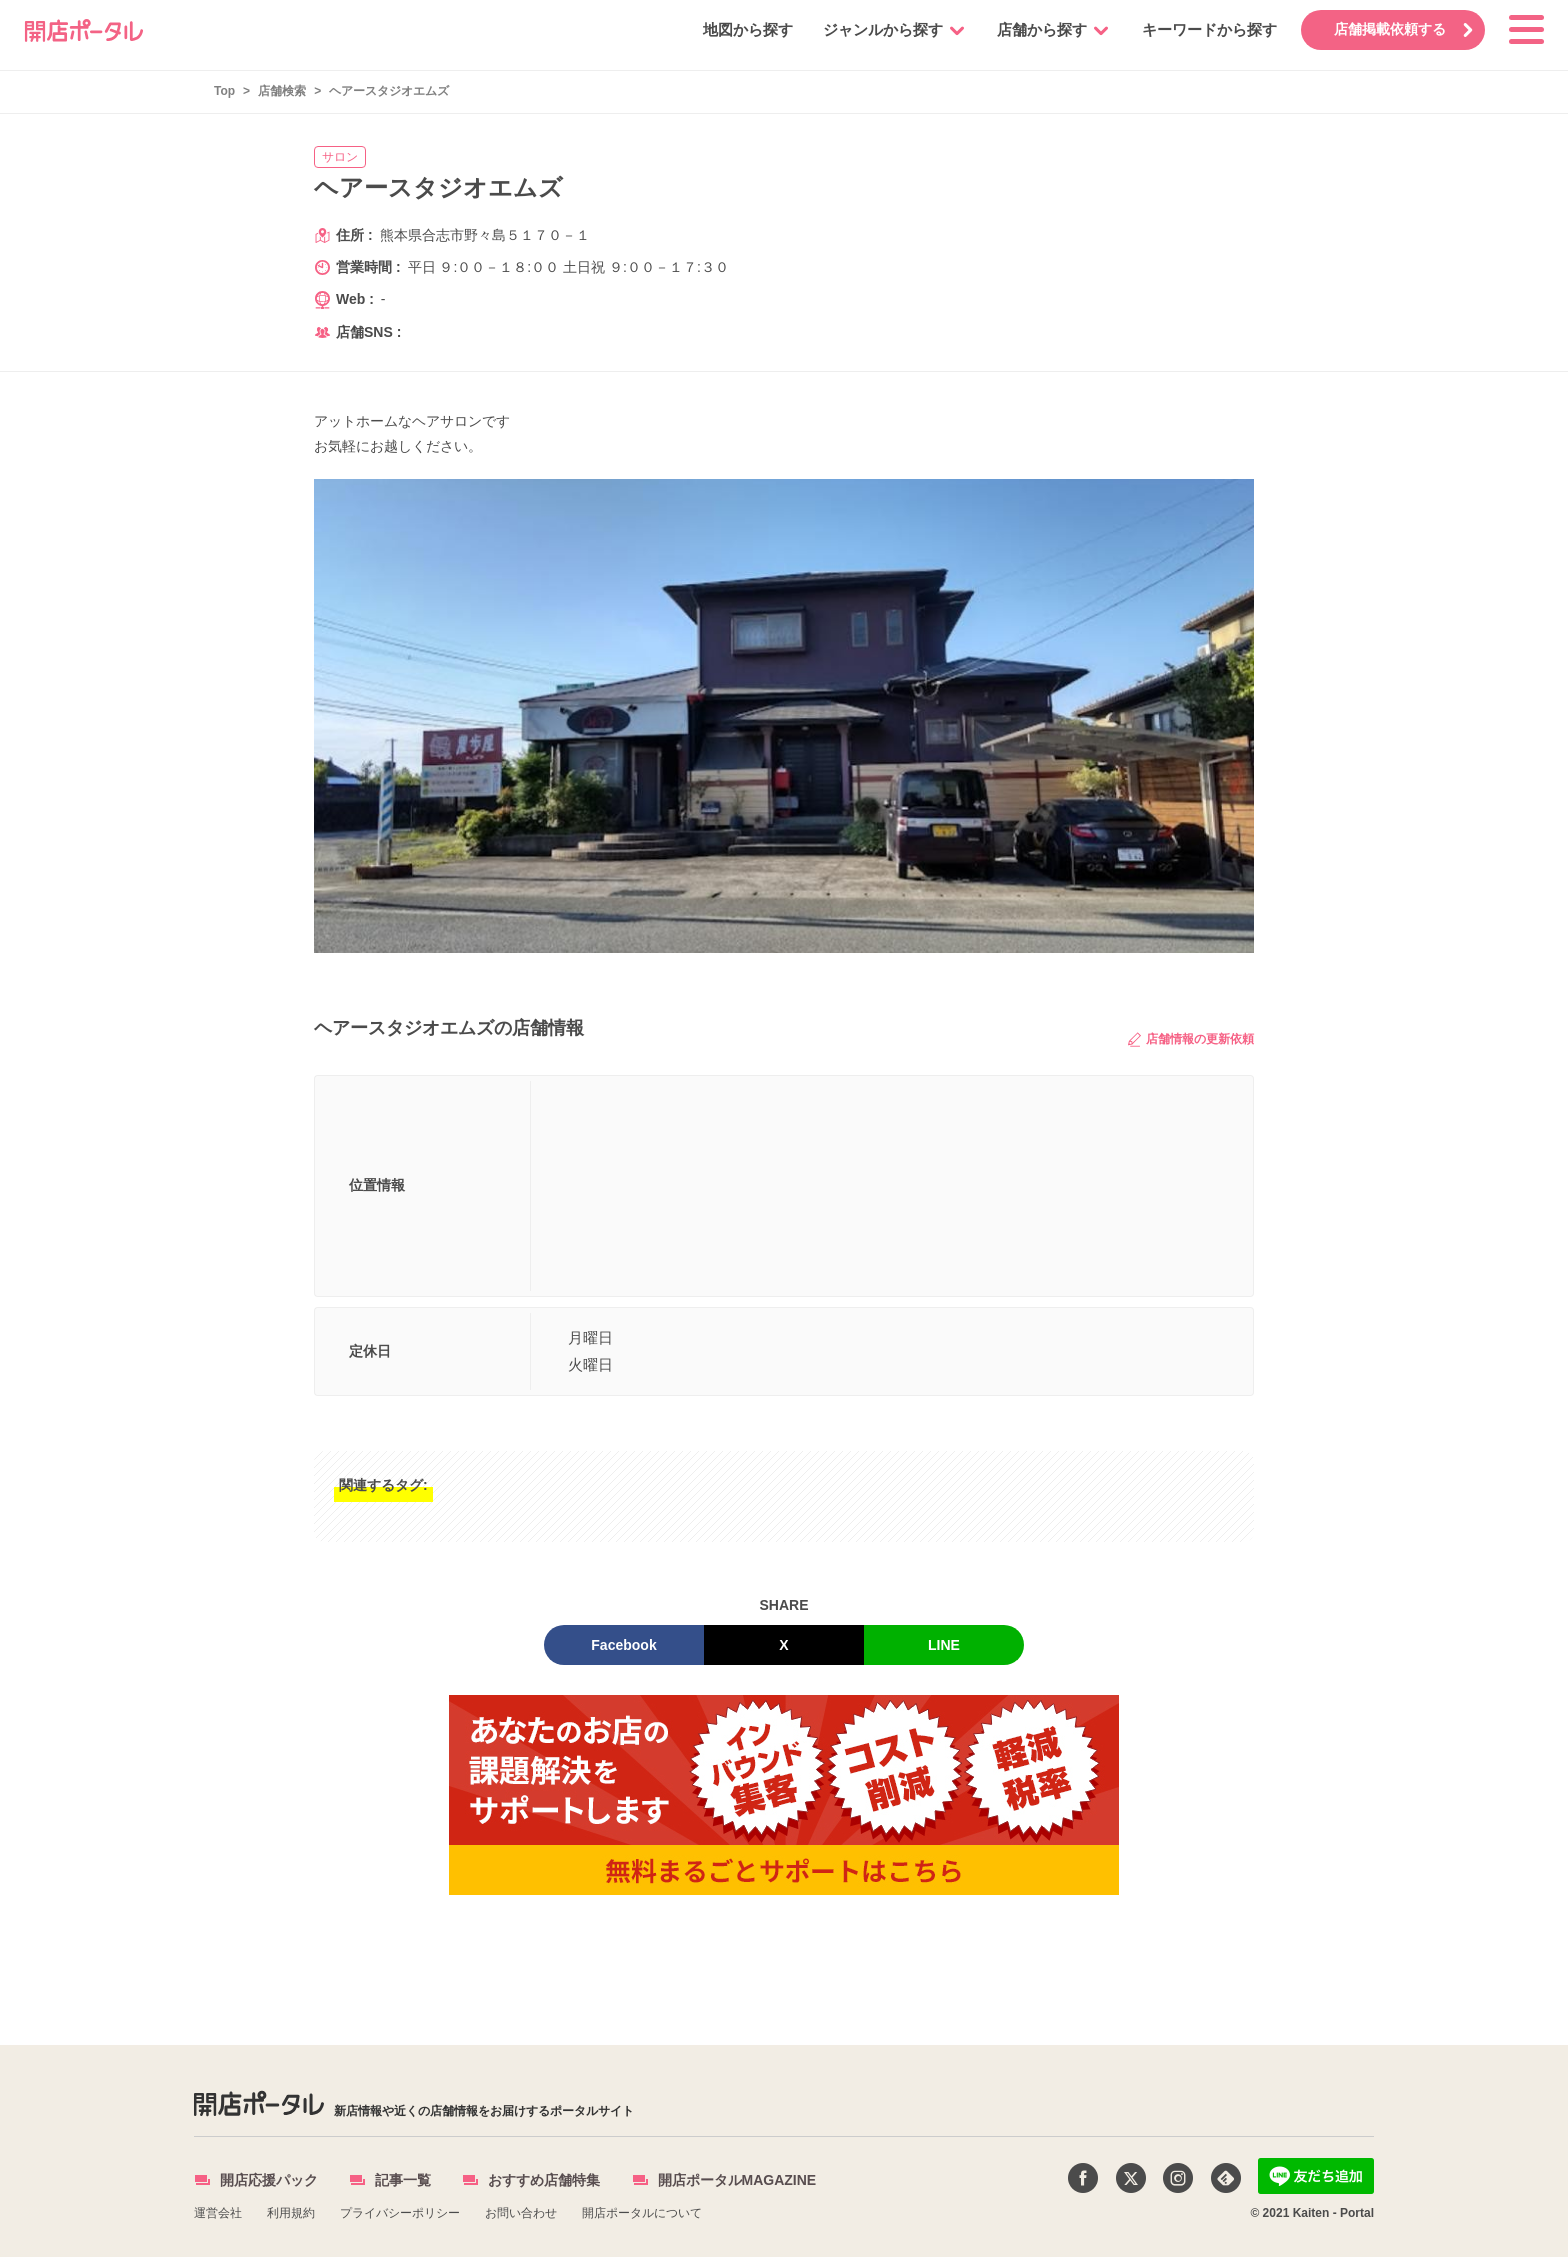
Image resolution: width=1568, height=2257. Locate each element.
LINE (944, 1645)
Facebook (623, 1645)
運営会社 (218, 2213)
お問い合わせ (521, 2213)
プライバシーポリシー (400, 2213)
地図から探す (745, 29)
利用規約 (291, 2213)
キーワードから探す (1206, 29)
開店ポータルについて (642, 2213)
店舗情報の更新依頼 (1191, 1039)
